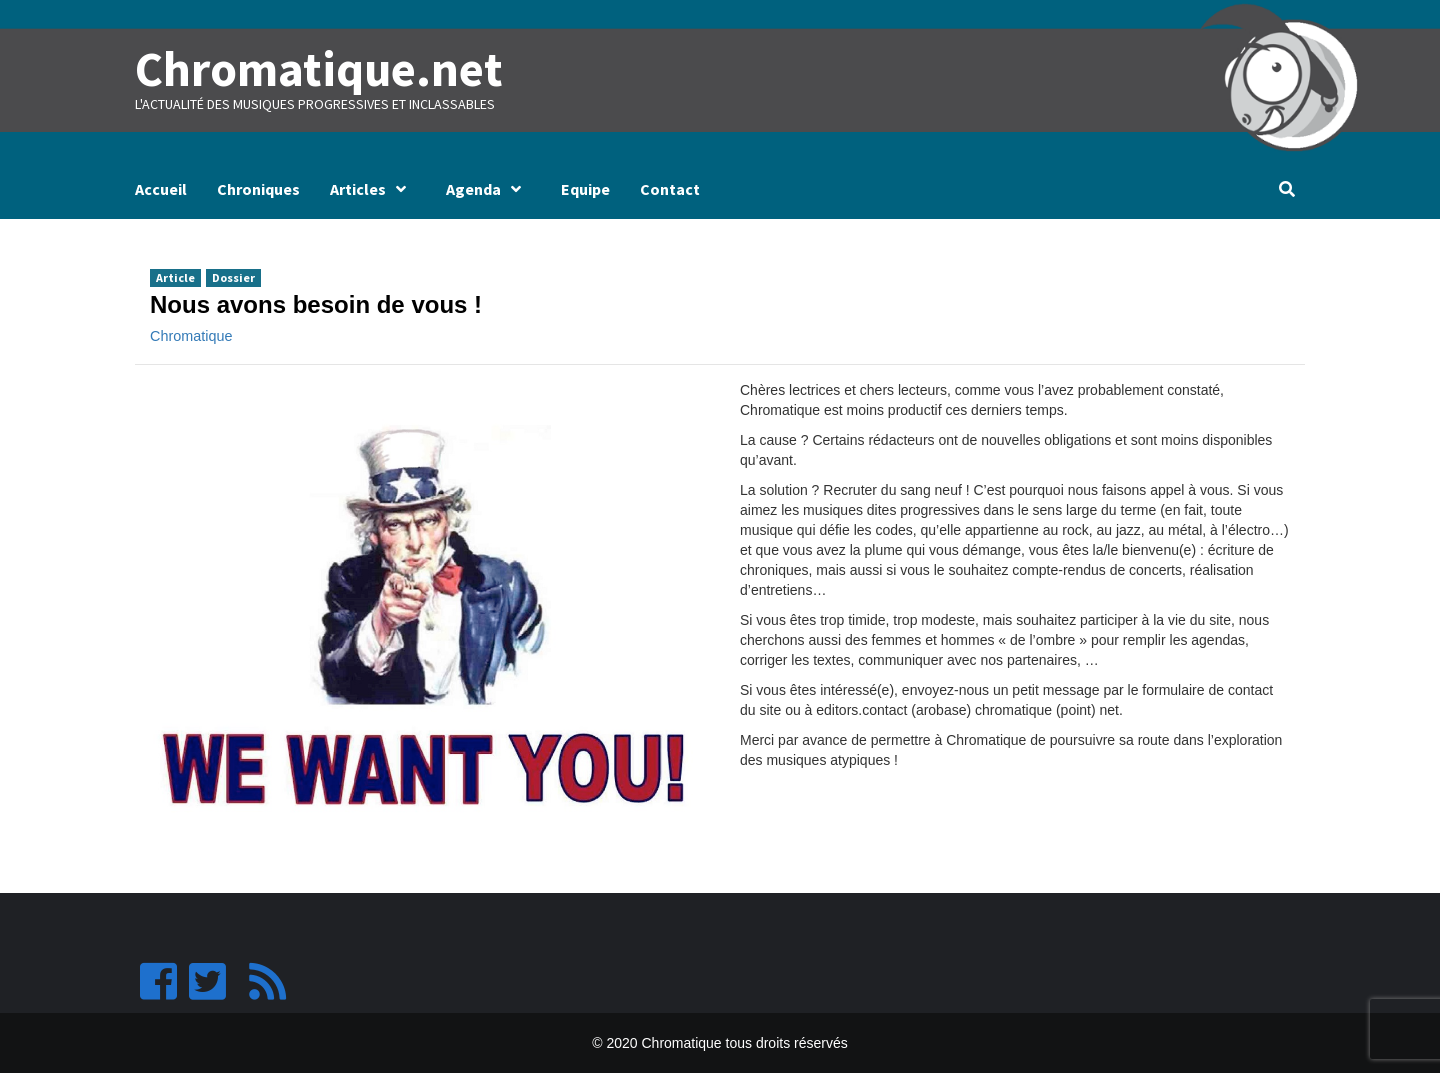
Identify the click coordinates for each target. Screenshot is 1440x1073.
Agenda (488, 188)
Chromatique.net (317, 69)
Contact (670, 188)
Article (175, 276)
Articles (373, 188)
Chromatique (191, 335)
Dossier (233, 276)
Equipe (585, 188)
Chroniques (258, 188)
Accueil (161, 188)
